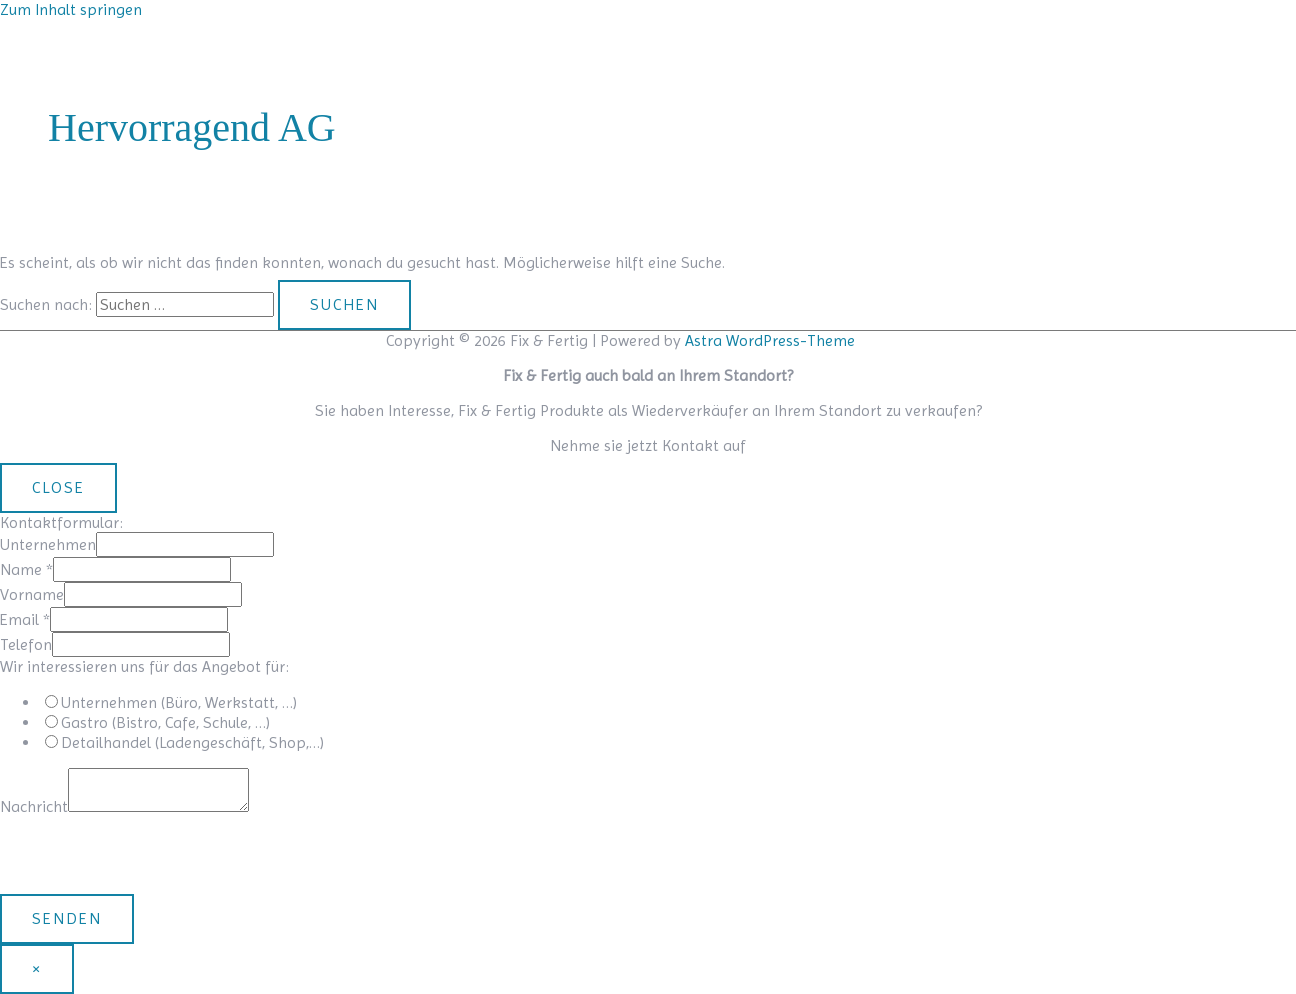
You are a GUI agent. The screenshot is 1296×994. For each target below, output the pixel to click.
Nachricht (34, 806)
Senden (67, 918)
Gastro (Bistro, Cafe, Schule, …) (165, 722)
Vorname (32, 594)
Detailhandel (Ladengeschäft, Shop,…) (192, 742)
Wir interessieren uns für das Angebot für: (144, 666)
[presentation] (152, 855)
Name (26, 569)
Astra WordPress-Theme (770, 340)
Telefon (26, 644)
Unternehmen (48, 544)
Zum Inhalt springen (71, 9)
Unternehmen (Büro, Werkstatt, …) (179, 702)
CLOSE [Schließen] (58, 487)
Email (25, 619)
